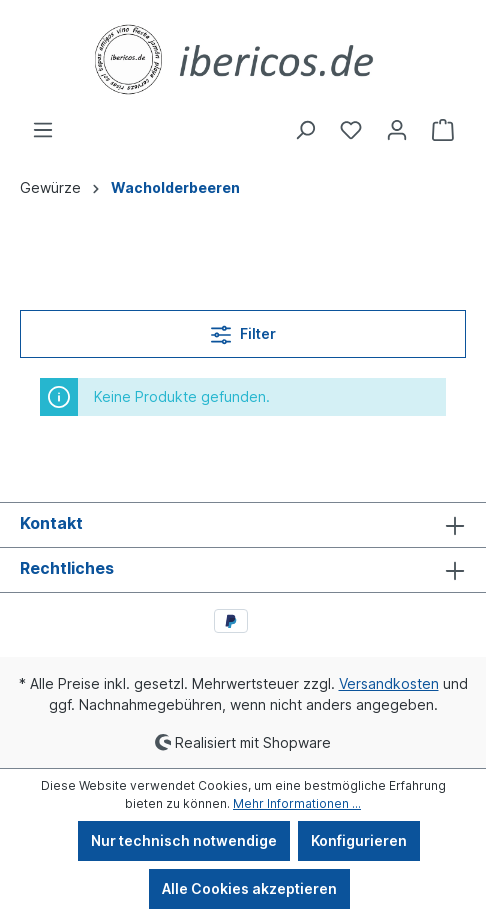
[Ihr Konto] (397, 130)
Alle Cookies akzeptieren (249, 888)
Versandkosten (389, 683)
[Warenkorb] (443, 130)
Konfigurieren (359, 840)
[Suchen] (305, 130)
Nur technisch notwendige (184, 840)
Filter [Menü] (243, 330)
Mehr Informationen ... (297, 803)
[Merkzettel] (351, 130)
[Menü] (43, 130)
